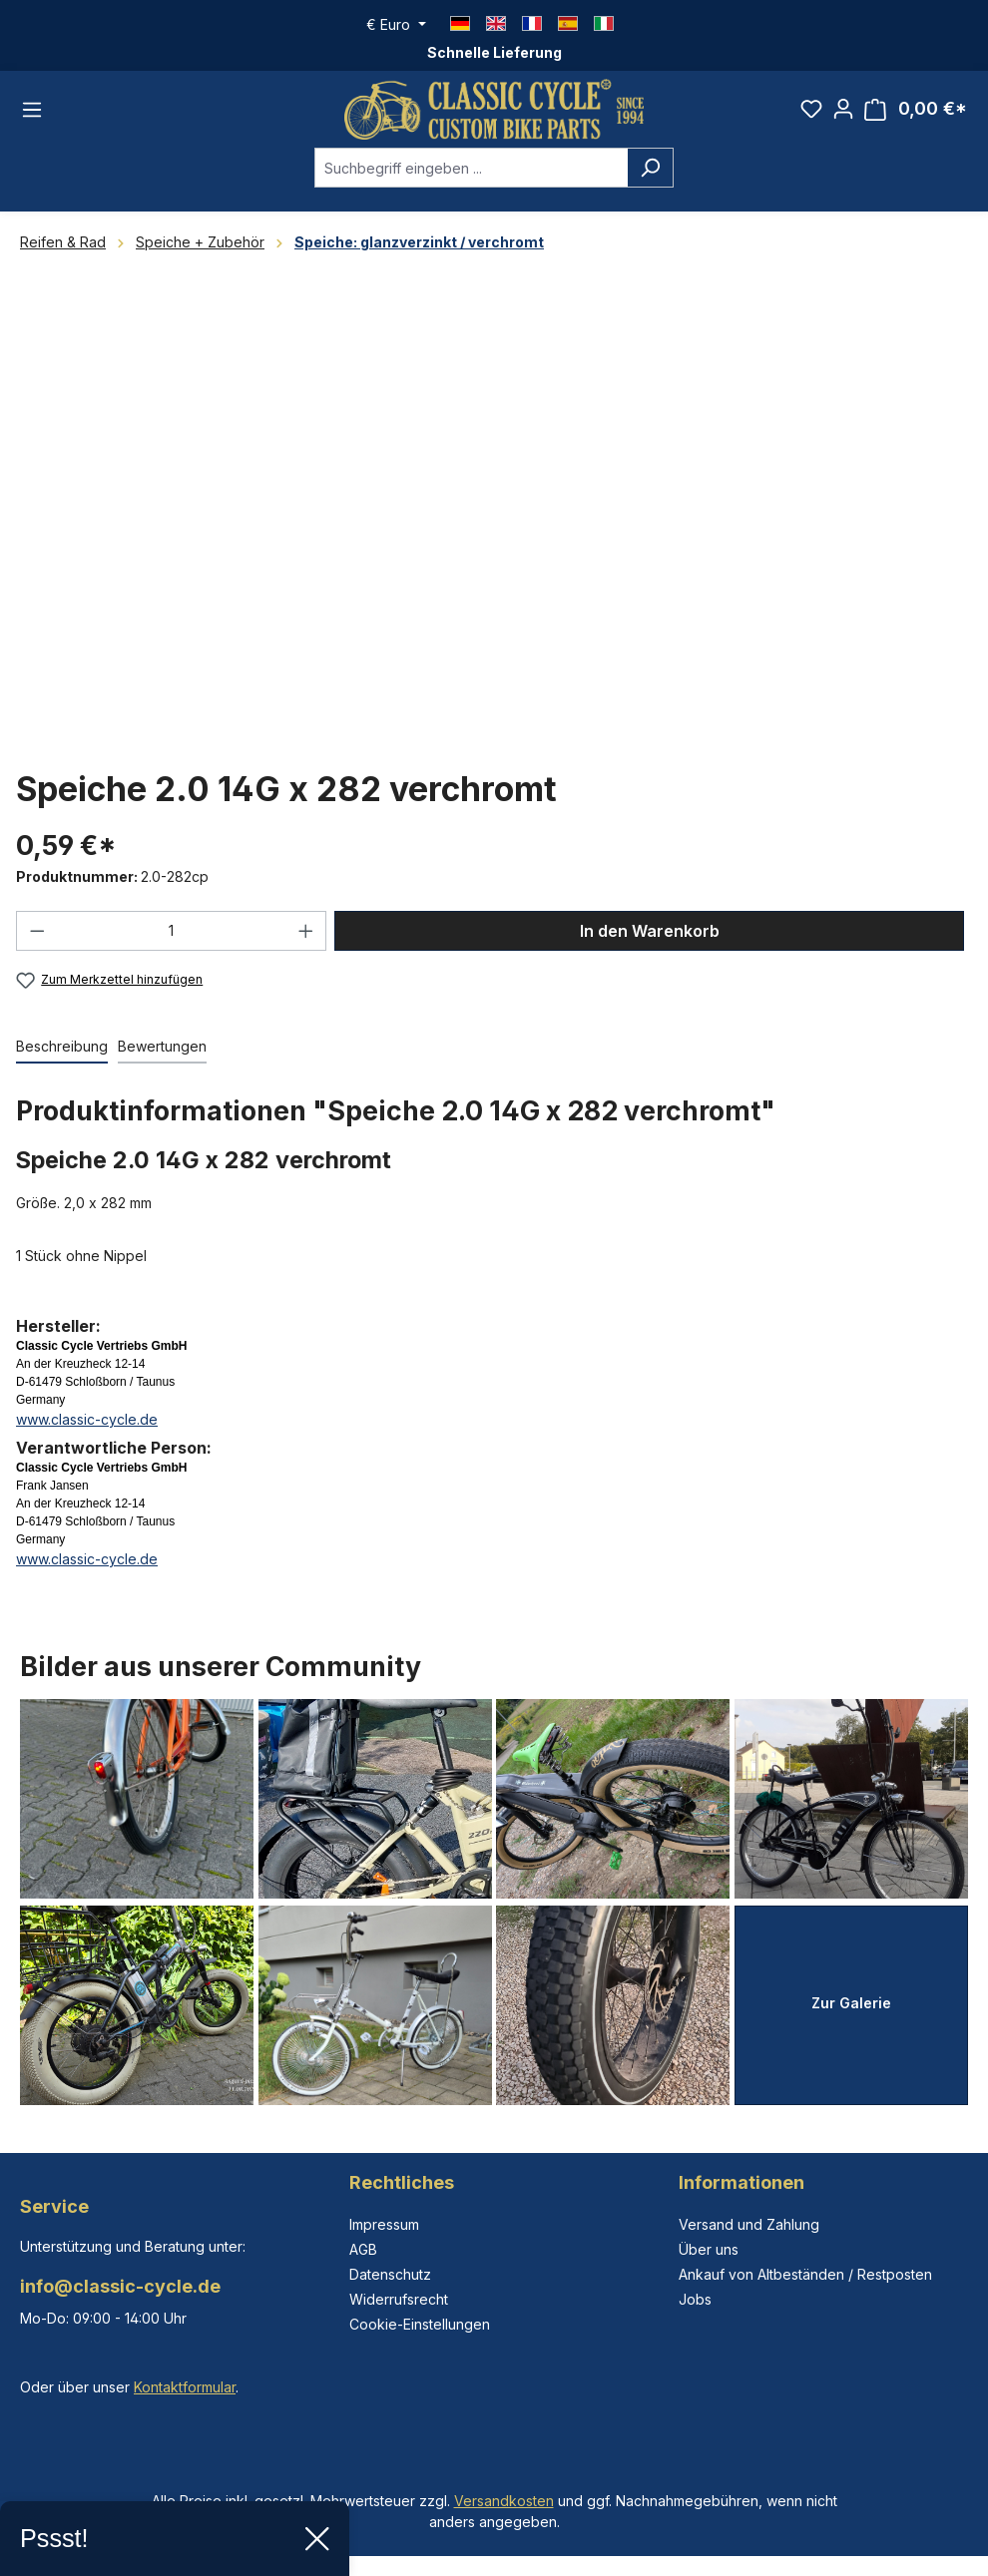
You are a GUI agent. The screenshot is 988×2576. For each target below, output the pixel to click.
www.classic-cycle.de (87, 1419)
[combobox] (471, 168)
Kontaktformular (185, 2386)
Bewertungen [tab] (162, 1046)
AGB (363, 2249)
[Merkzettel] (811, 109)
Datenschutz (390, 2274)
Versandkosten (504, 2500)
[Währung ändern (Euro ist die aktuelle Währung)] (396, 25)
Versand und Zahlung (749, 2224)
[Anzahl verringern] (37, 931)
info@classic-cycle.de (120, 2286)
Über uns (709, 2249)
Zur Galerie (851, 2002)
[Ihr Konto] (843, 109)
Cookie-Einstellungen (419, 2324)
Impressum (384, 2224)
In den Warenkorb (650, 931)
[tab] (62, 1047)
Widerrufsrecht (398, 2299)
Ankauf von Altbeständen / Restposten (805, 2274)
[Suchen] (650, 168)
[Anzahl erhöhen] (306, 931)
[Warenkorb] (915, 109)
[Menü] (32, 110)
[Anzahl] (171, 931)
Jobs (695, 2299)
